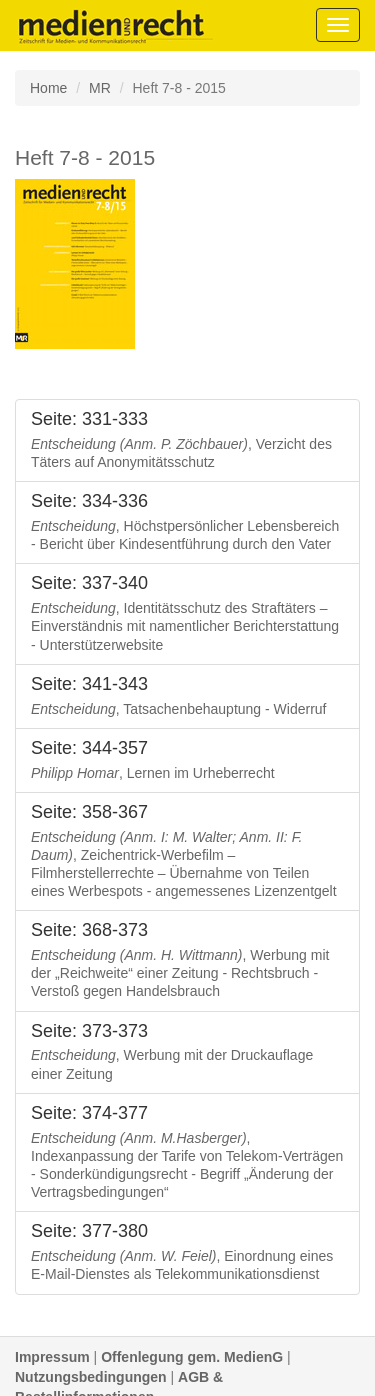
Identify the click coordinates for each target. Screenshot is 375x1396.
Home (48, 88)
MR (100, 88)
